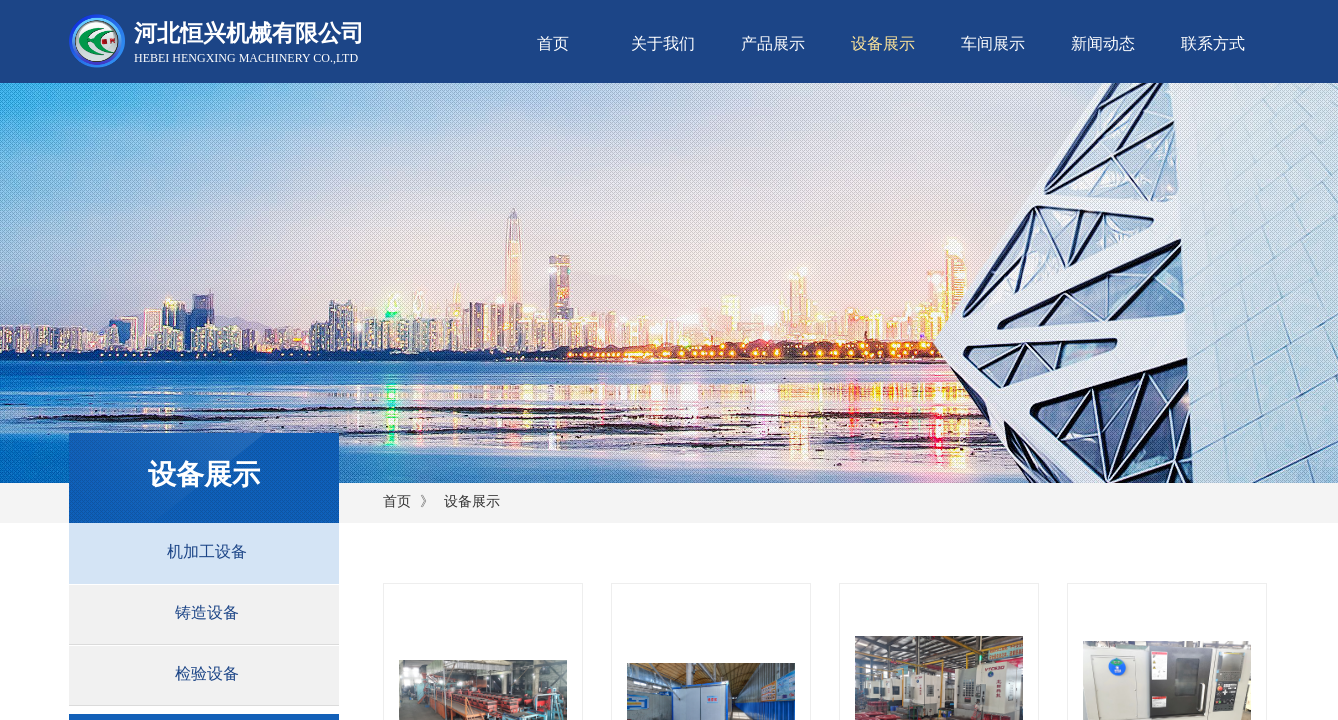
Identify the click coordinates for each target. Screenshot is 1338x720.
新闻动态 (1103, 43)
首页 (553, 43)
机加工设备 (207, 551)
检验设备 (207, 673)
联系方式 (1213, 43)
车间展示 (993, 43)
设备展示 (883, 43)
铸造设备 (207, 612)
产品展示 (773, 43)
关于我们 (663, 43)
